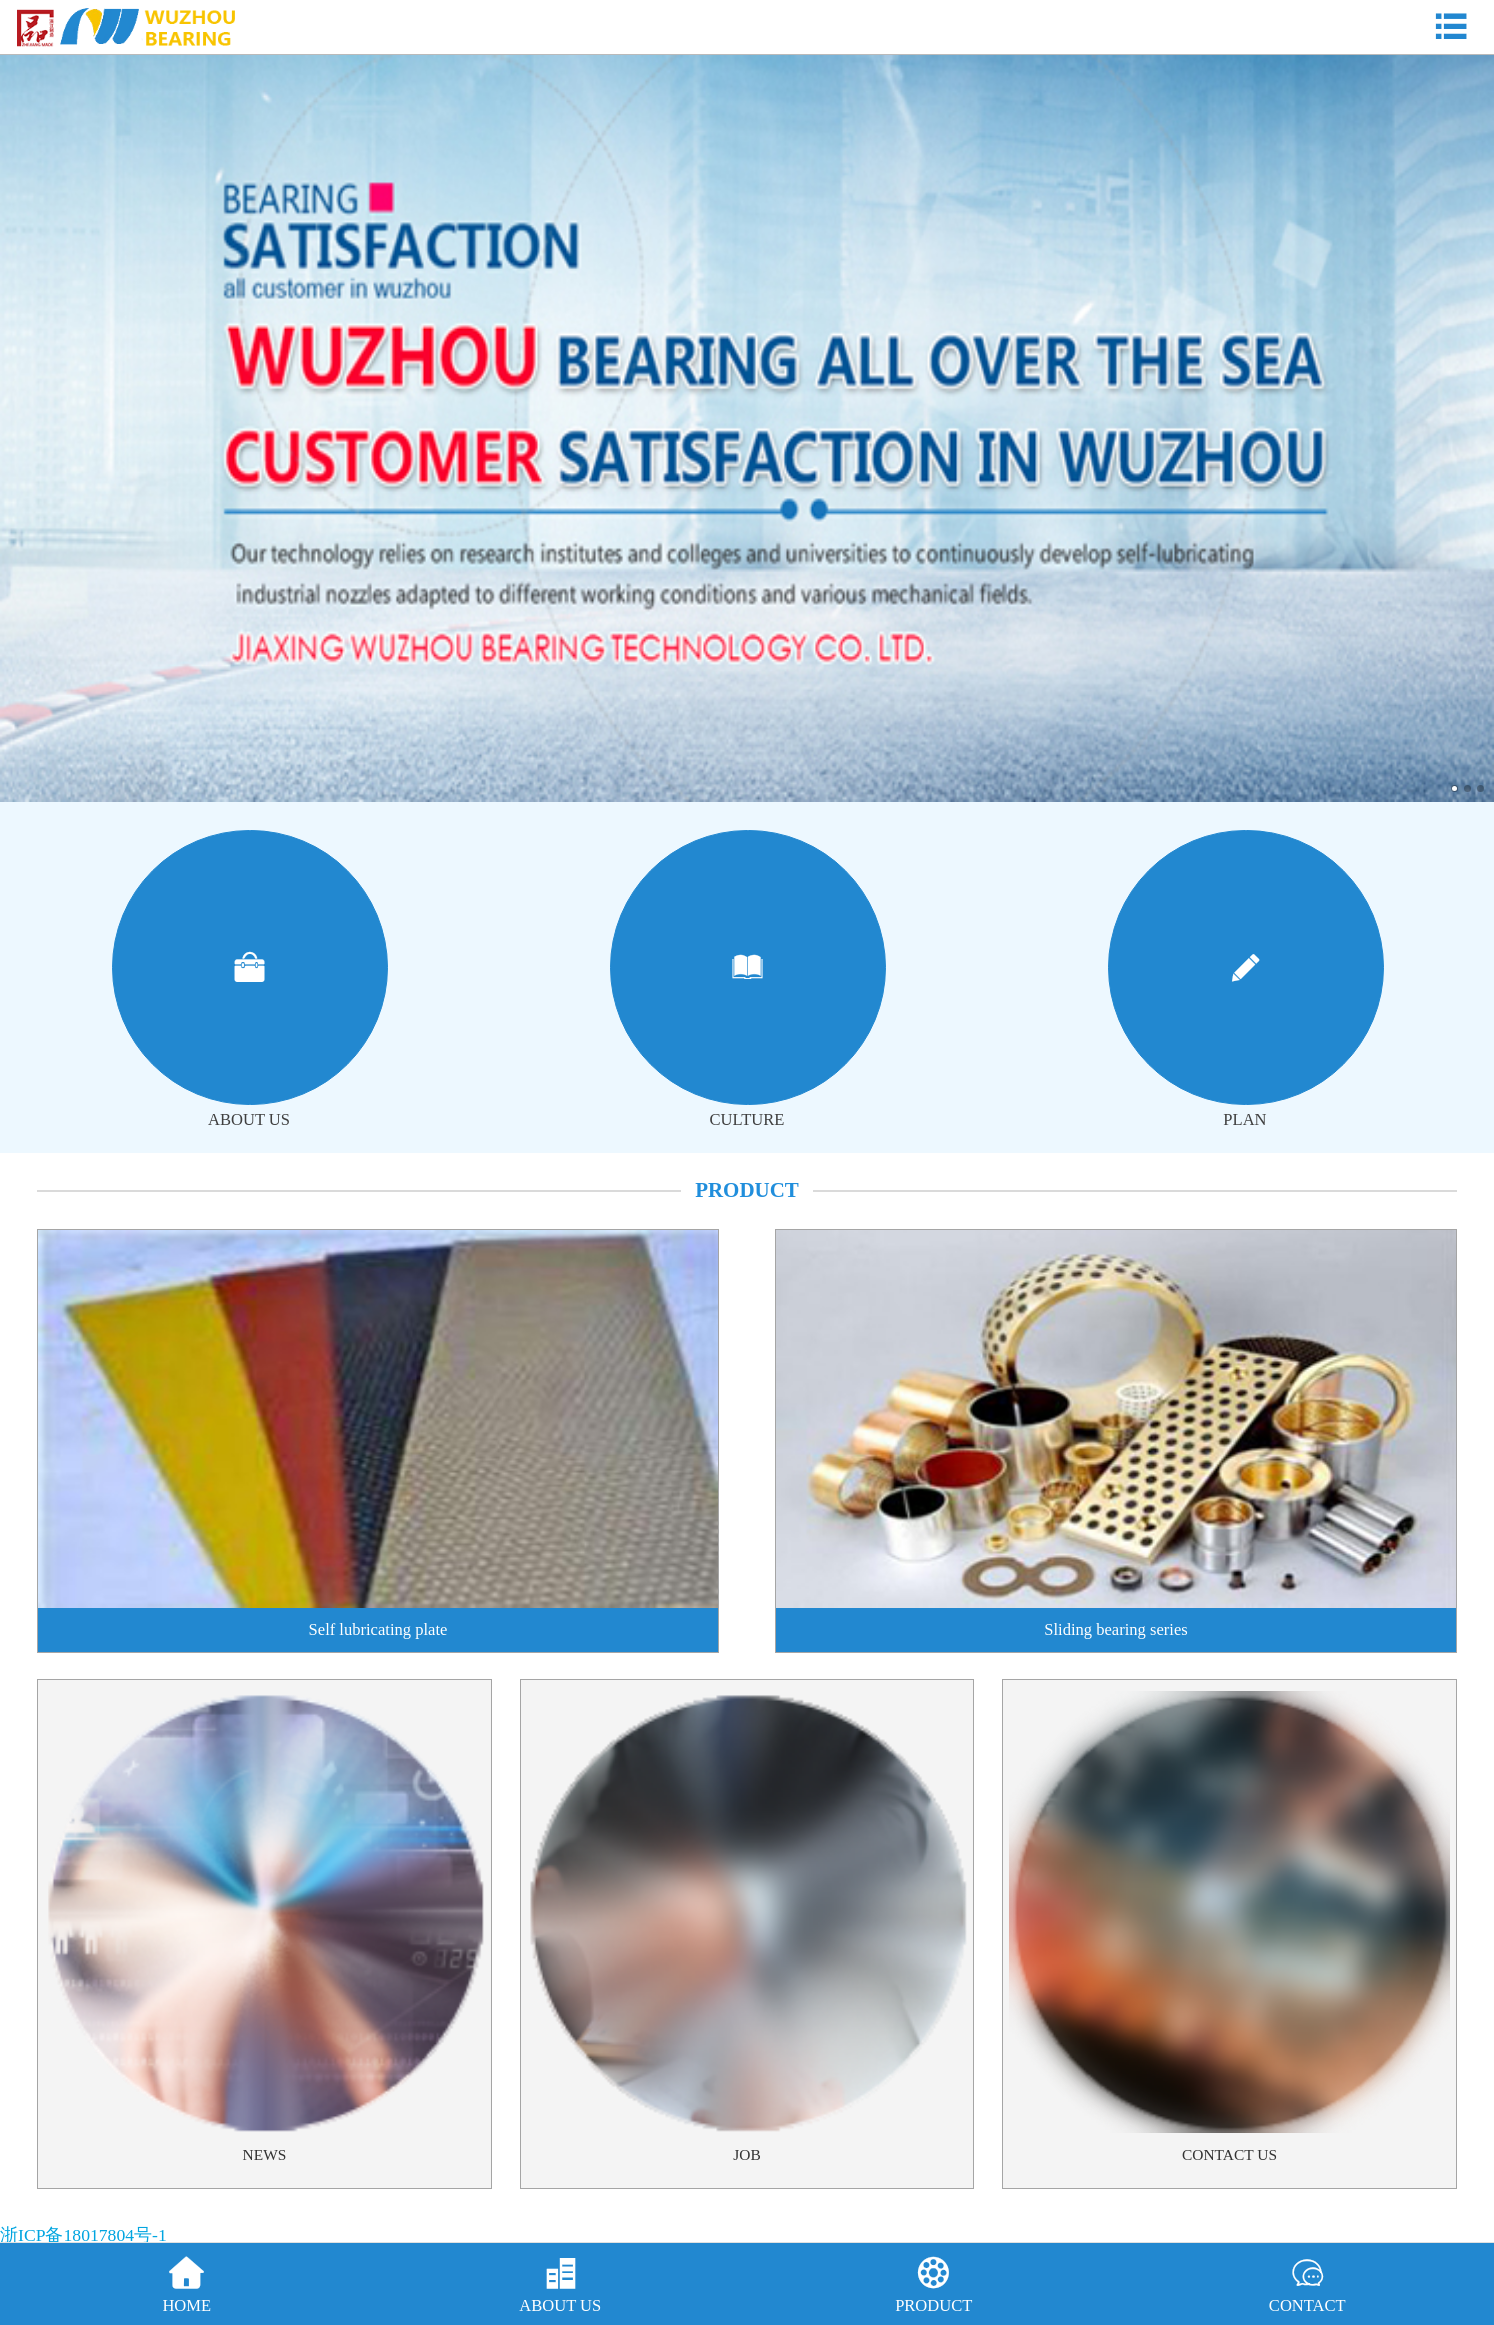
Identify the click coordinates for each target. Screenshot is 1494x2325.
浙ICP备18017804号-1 (83, 2235)
